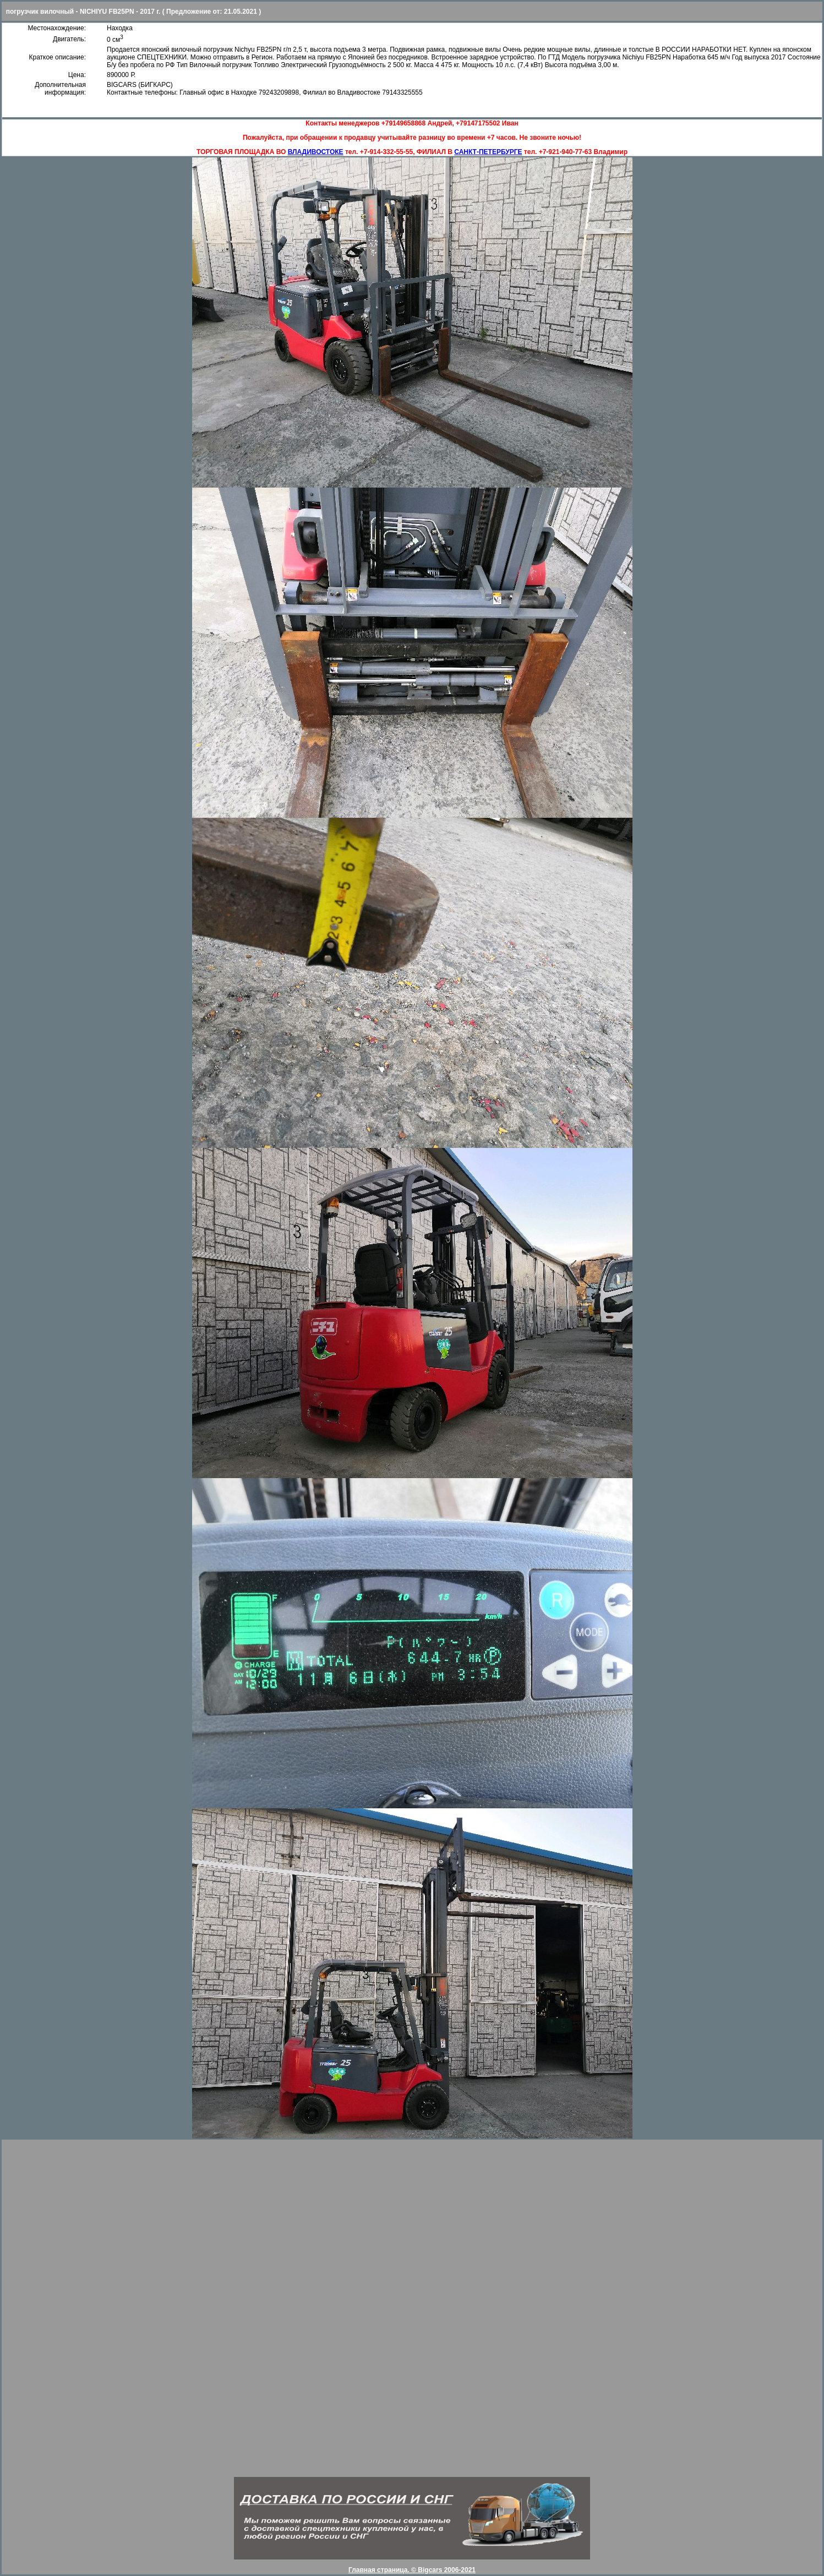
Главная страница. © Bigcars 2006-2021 (412, 2570)
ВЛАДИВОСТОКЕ (315, 152)
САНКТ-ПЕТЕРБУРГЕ (488, 152)
